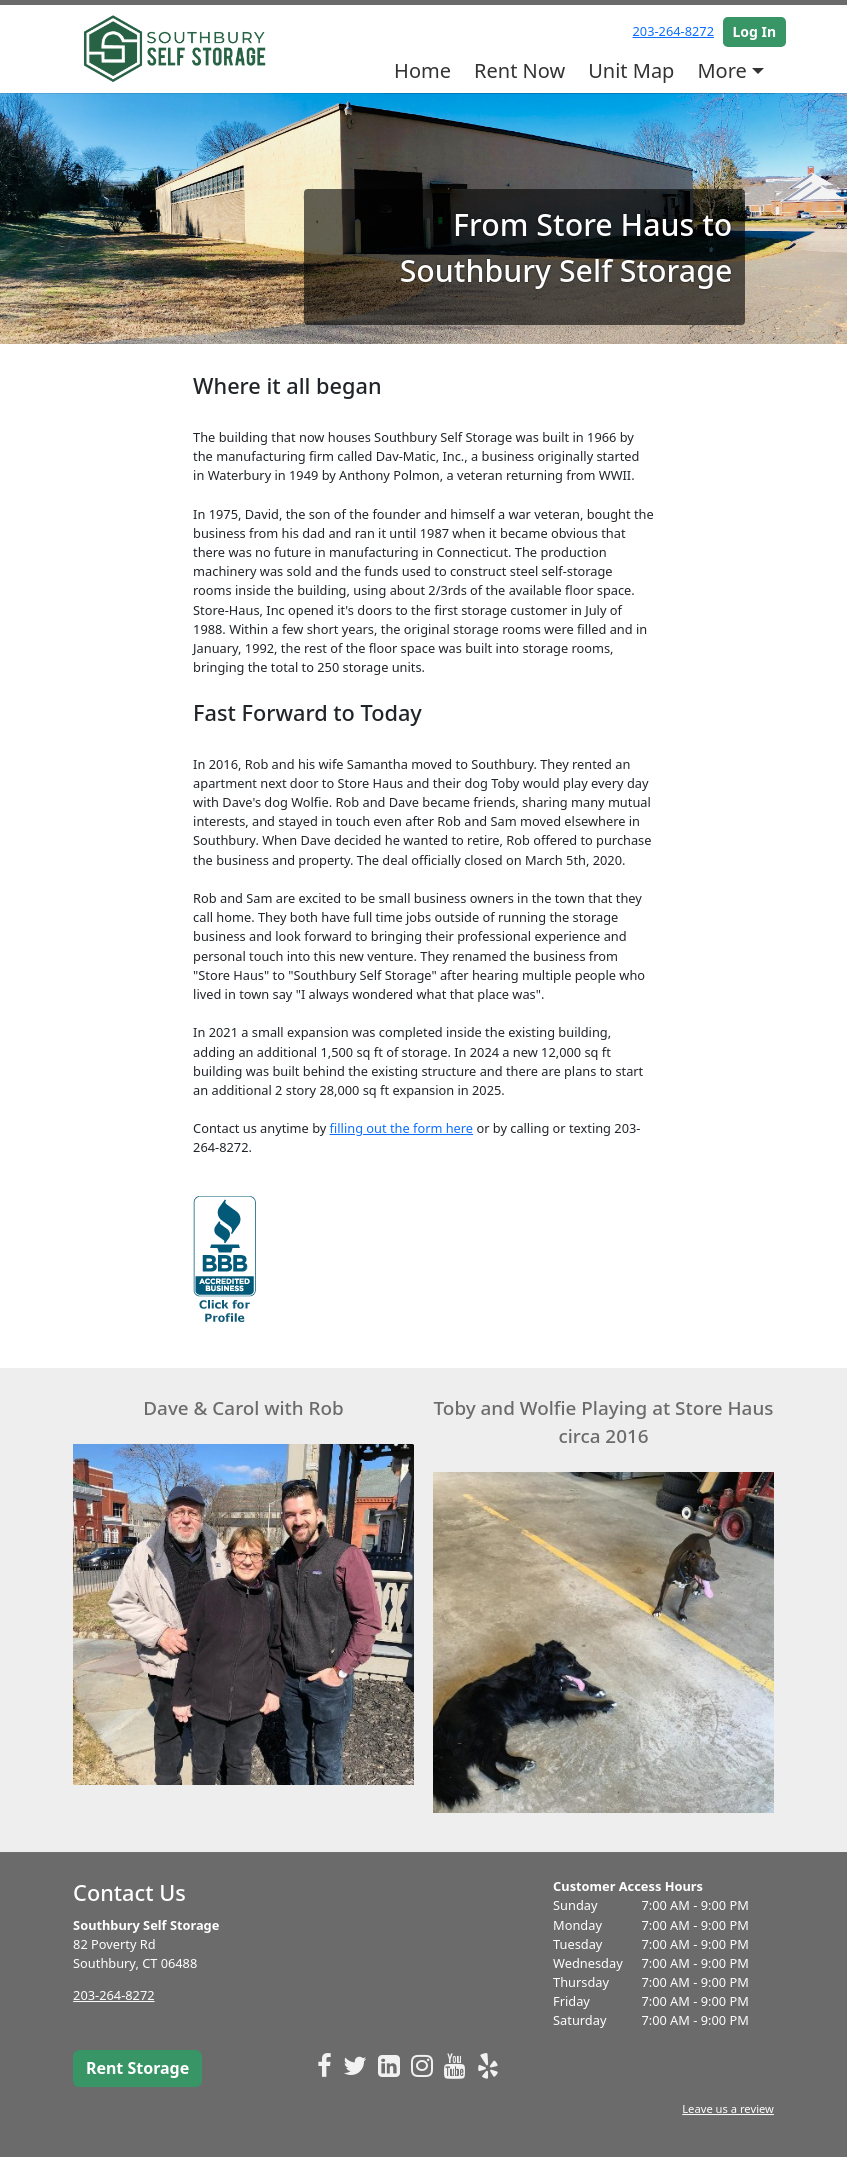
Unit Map (631, 70)
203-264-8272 (673, 31)
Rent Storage (137, 2068)
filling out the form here (401, 1128)
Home (422, 70)
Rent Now (519, 70)
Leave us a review (728, 2108)
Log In (755, 31)
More (721, 70)
